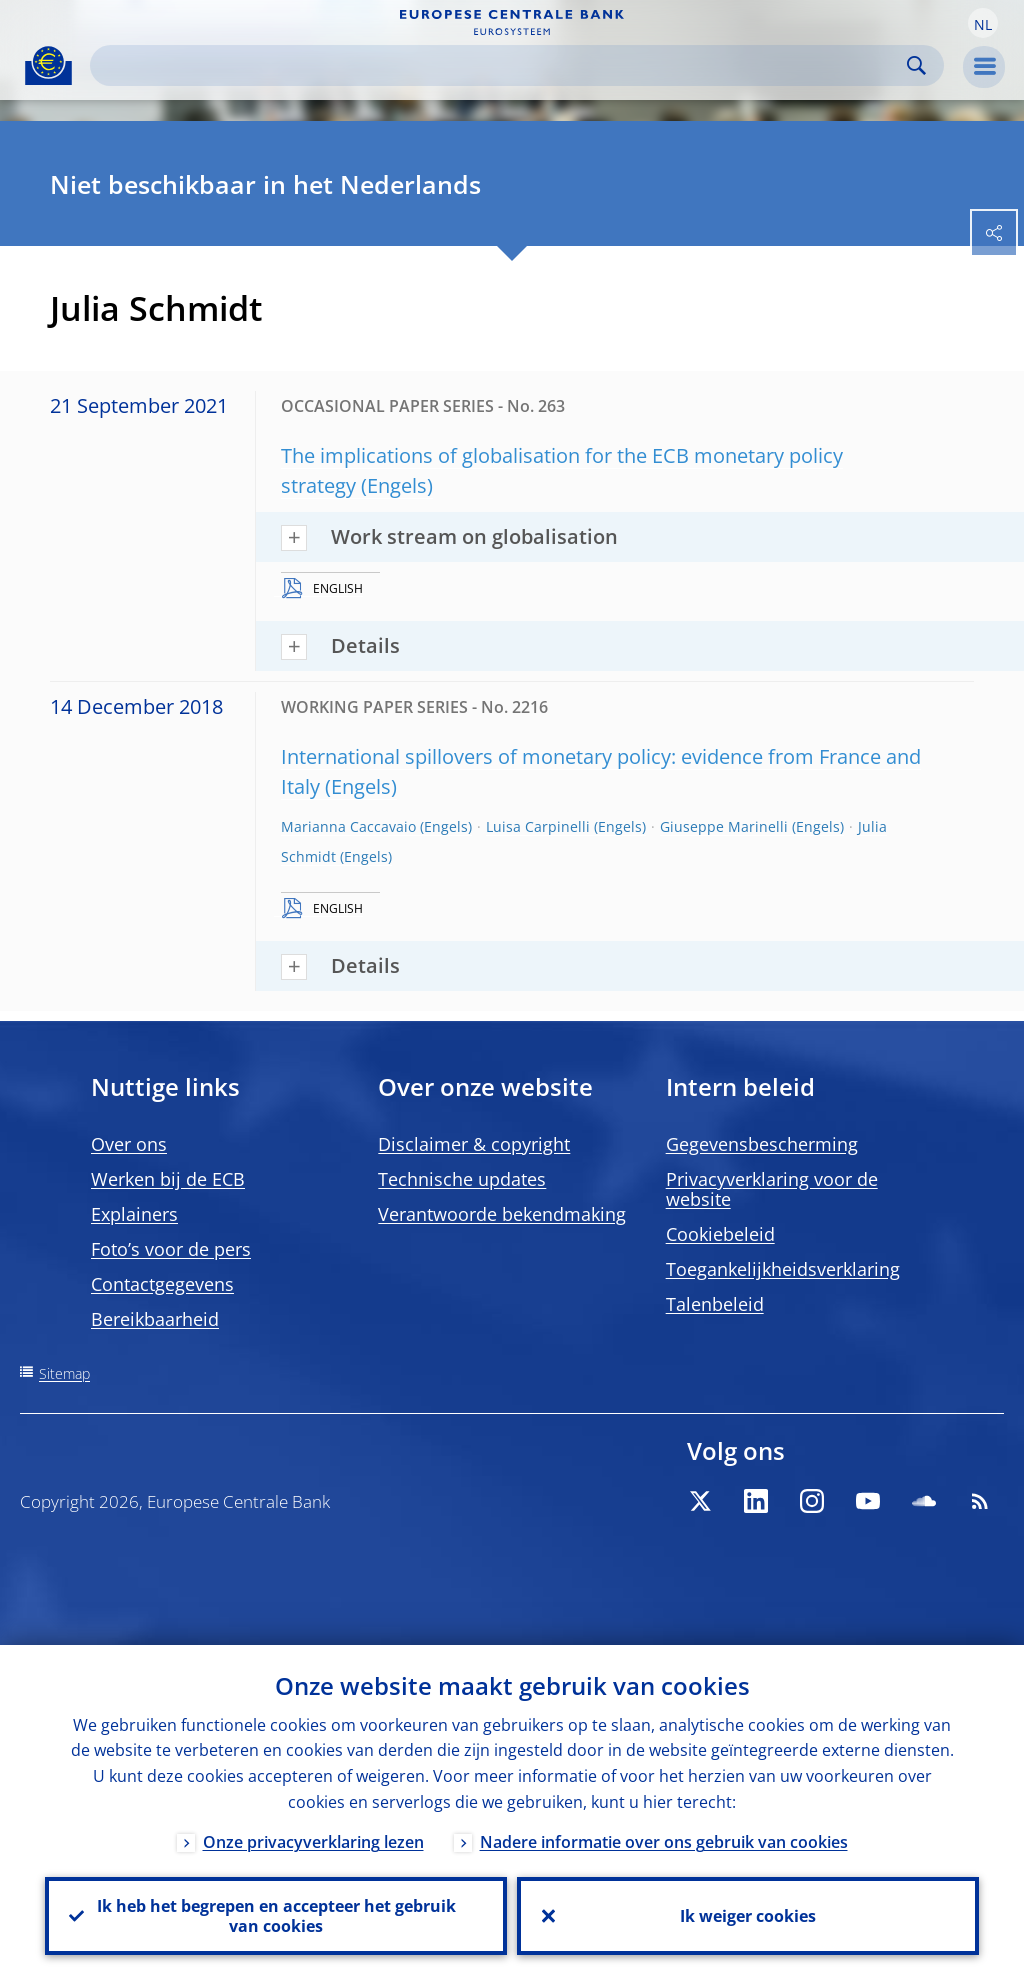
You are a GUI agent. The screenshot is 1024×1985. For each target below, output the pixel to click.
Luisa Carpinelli (538, 826)
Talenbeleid (715, 1304)
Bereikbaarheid (155, 1319)
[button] (983, 23)
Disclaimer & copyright (474, 1144)
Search (916, 65)
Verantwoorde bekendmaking (502, 1214)
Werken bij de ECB (168, 1179)
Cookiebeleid (720, 1234)
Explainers (134, 1214)
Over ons (129, 1144)
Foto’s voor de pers (171, 1249)
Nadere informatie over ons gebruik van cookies (664, 1842)
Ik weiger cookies (748, 1916)
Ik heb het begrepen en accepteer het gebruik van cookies (276, 1916)
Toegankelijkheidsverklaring (783, 1269)
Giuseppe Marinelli (724, 826)
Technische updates (462, 1179)
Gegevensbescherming (762, 1144)
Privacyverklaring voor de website (772, 1189)
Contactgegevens (162, 1284)
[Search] (501, 65)
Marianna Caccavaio (348, 826)
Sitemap (64, 1373)
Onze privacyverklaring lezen (313, 1842)
